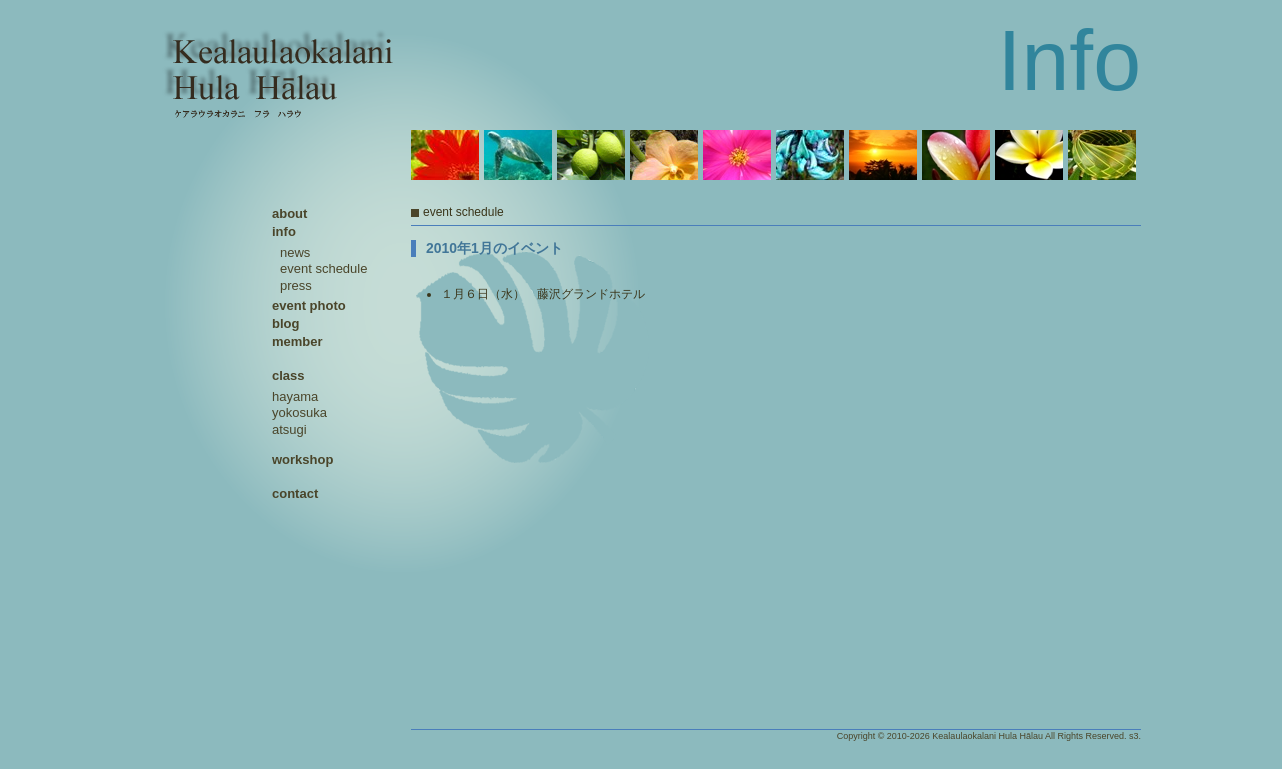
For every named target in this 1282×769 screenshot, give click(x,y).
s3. (1135, 736)
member (297, 341)
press (296, 285)
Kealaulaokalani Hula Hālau (987, 736)
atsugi (289, 429)
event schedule (323, 268)
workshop (302, 459)
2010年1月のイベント (494, 248)
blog (285, 323)
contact (295, 493)
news (295, 252)
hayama (295, 396)
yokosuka (299, 412)
